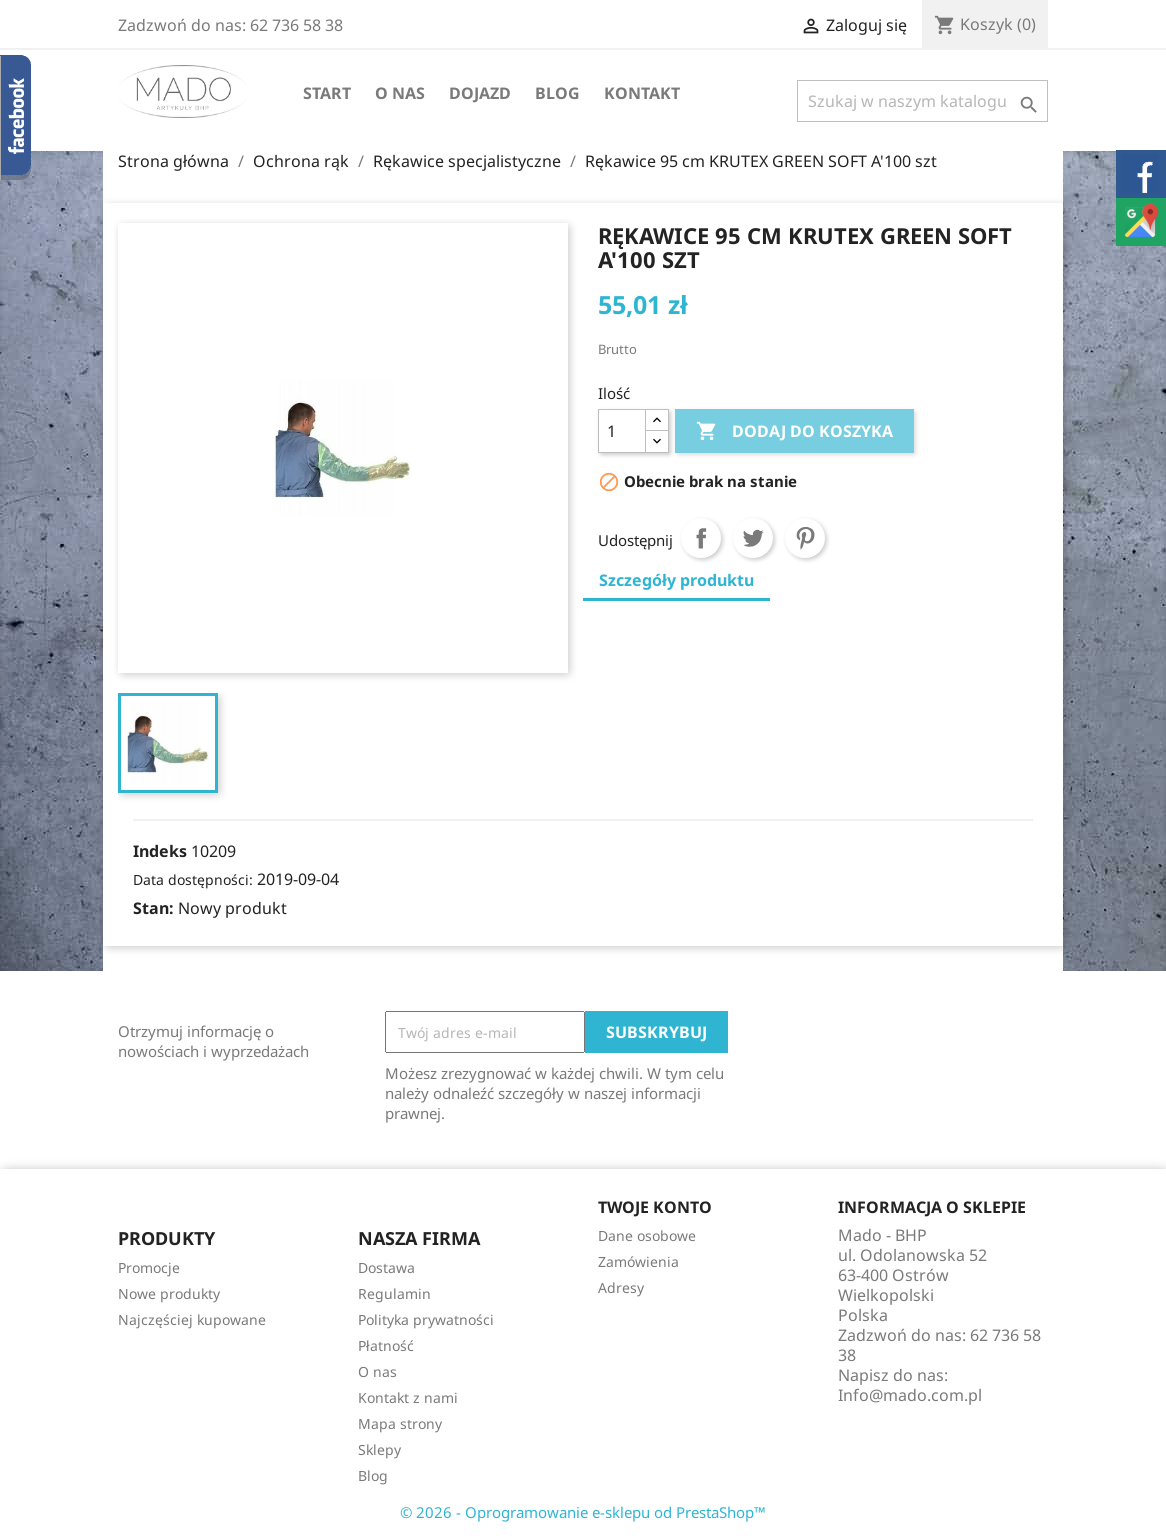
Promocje (149, 1267)
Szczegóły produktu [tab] (676, 580)
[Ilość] (622, 431)
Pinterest (805, 538)
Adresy (621, 1287)
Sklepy (379, 1449)
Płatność (386, 1345)
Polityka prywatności (426, 1319)
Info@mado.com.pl (910, 1395)
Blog (557, 93)
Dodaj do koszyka (794, 432)
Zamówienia (638, 1261)
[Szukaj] (922, 101)
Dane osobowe (647, 1235)
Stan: (153, 908)
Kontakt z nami (408, 1397)
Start (327, 93)
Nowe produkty (169, 1293)
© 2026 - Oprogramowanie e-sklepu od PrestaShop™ (583, 1512)
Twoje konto (655, 1207)
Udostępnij (701, 538)
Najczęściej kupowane (192, 1319)
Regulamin (394, 1293)
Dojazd (480, 93)
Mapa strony (400, 1423)
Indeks (160, 851)
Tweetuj (753, 538)
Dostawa (386, 1267)
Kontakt (642, 93)
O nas (400, 93)
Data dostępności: (193, 879)
